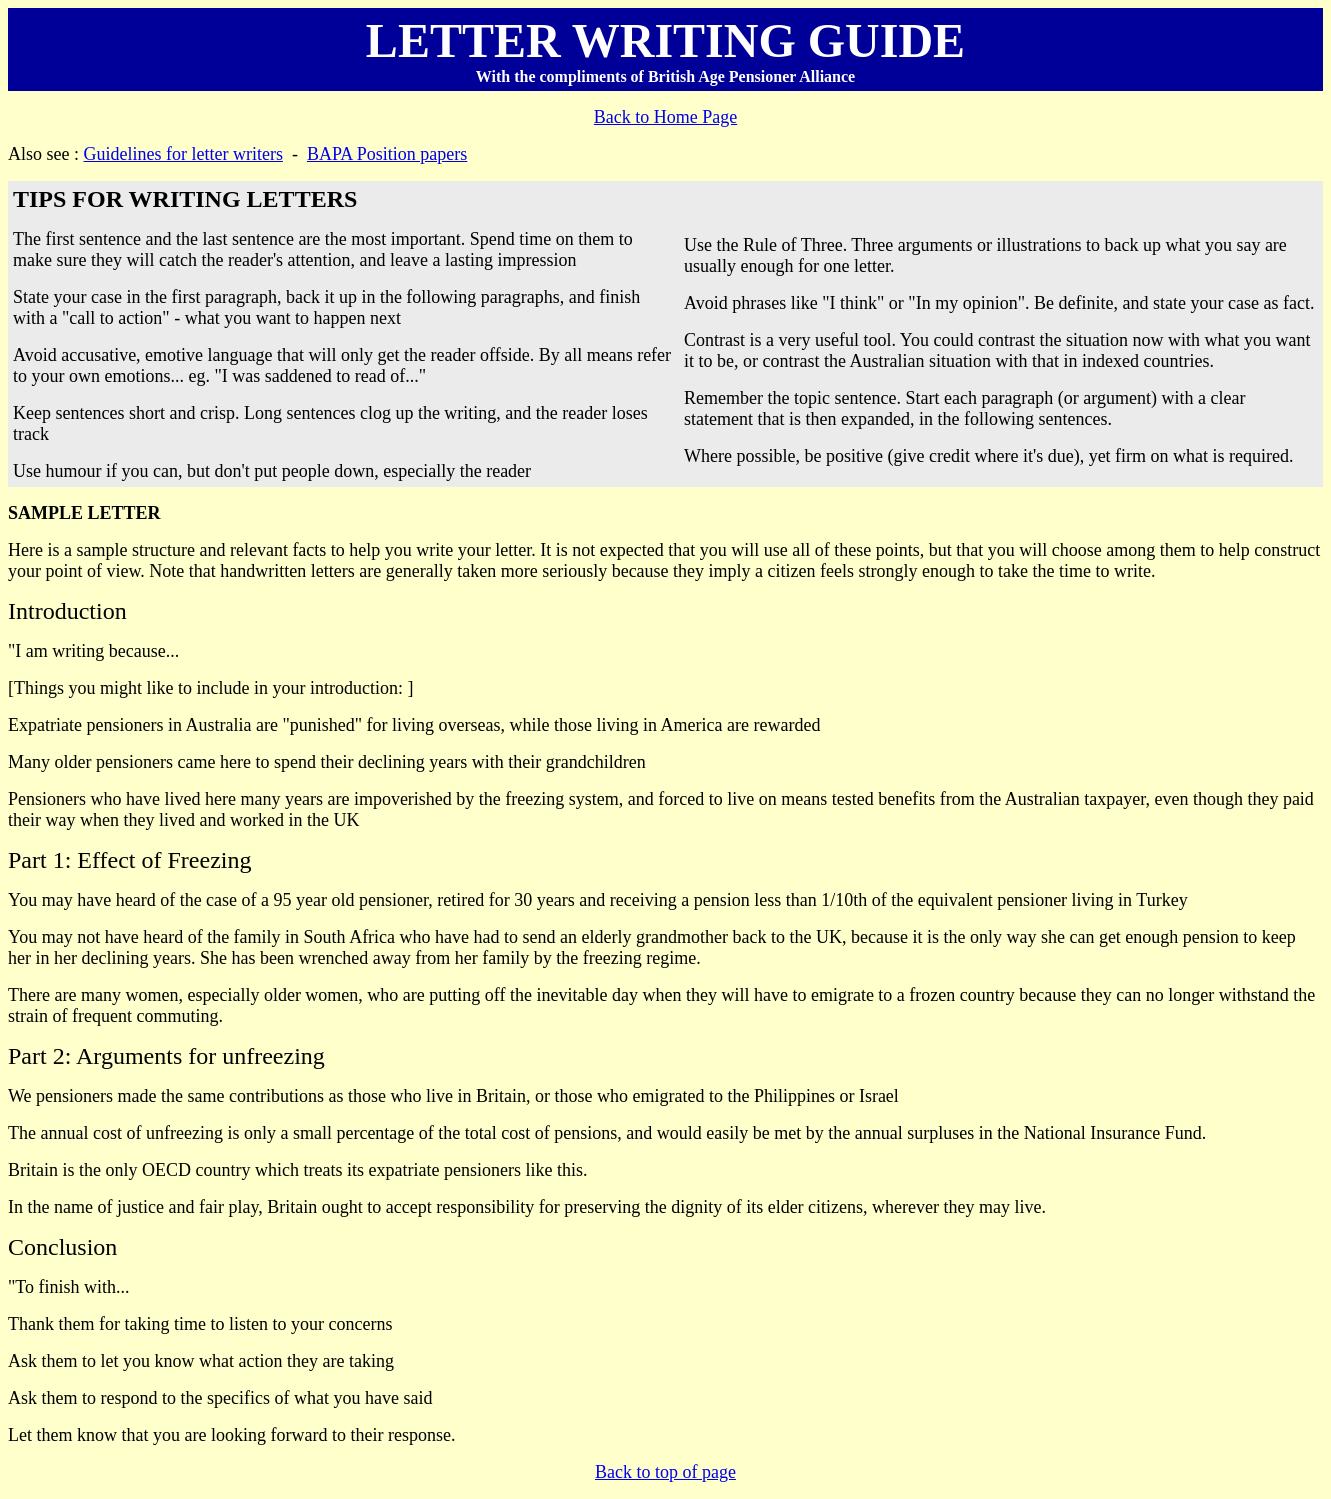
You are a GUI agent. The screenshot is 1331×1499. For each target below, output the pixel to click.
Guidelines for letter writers (183, 154)
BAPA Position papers (387, 154)
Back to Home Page (665, 117)
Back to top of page (665, 1472)
